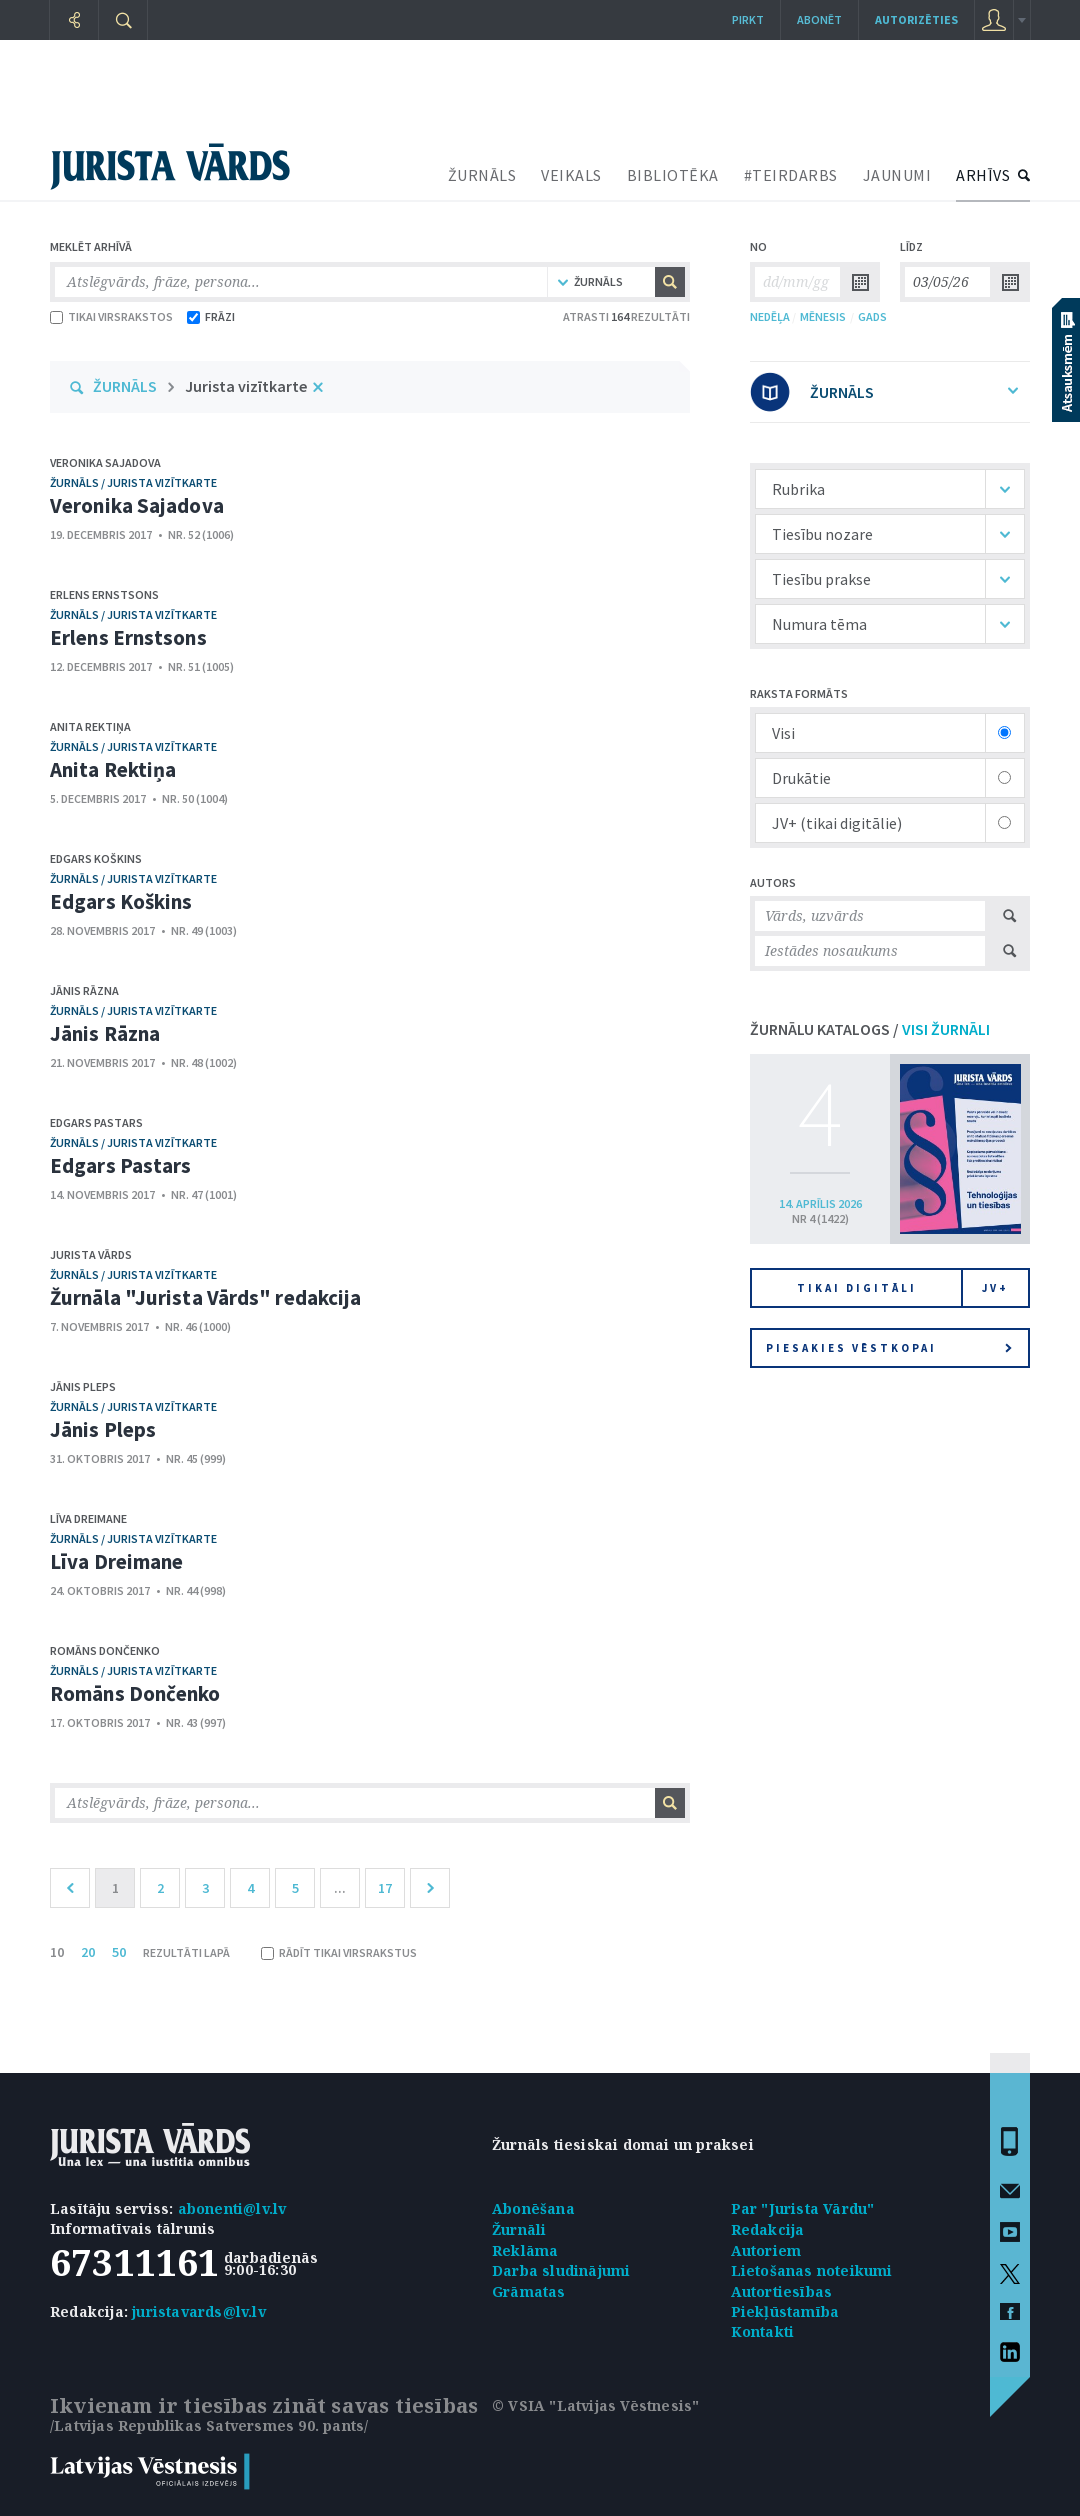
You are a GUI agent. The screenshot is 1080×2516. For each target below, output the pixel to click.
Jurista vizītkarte (246, 386)
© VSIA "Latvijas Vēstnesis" (595, 2405)
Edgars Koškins (96, 858)
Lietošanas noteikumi (812, 2270)
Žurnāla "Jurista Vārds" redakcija (205, 1297)
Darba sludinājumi (561, 2270)
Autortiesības (782, 2291)
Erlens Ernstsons (104, 594)
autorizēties (916, 19)
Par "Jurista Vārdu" (803, 2208)
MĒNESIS (823, 316)
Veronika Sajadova (105, 462)
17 (385, 1888)
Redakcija (768, 2229)
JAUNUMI (897, 175)
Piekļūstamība (785, 2311)
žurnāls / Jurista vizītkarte (133, 482)
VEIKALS (571, 175)
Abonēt (819, 19)
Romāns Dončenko (105, 1650)
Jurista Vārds (91, 1254)
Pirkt (748, 19)
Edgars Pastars (96, 1122)
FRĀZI (211, 316)
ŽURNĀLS (482, 175)
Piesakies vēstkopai (889, 1348)
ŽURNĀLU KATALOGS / (870, 1029)
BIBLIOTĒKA (673, 175)
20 (88, 1952)
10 (57, 1952)
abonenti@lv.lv (232, 2208)
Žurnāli (519, 2229)
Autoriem (766, 2250)
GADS (872, 316)
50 (119, 1952)
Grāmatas (529, 2291)
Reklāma (525, 2250)
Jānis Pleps (83, 1386)
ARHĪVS (983, 175)
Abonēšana (533, 2208)
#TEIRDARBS (791, 175)
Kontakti (763, 2331)
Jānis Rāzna (84, 990)
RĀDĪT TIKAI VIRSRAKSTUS (339, 1952)
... (340, 1888)
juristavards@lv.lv (199, 2311)
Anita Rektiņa (90, 726)
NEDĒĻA (770, 316)
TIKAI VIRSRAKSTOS (111, 316)
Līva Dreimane (88, 1518)
